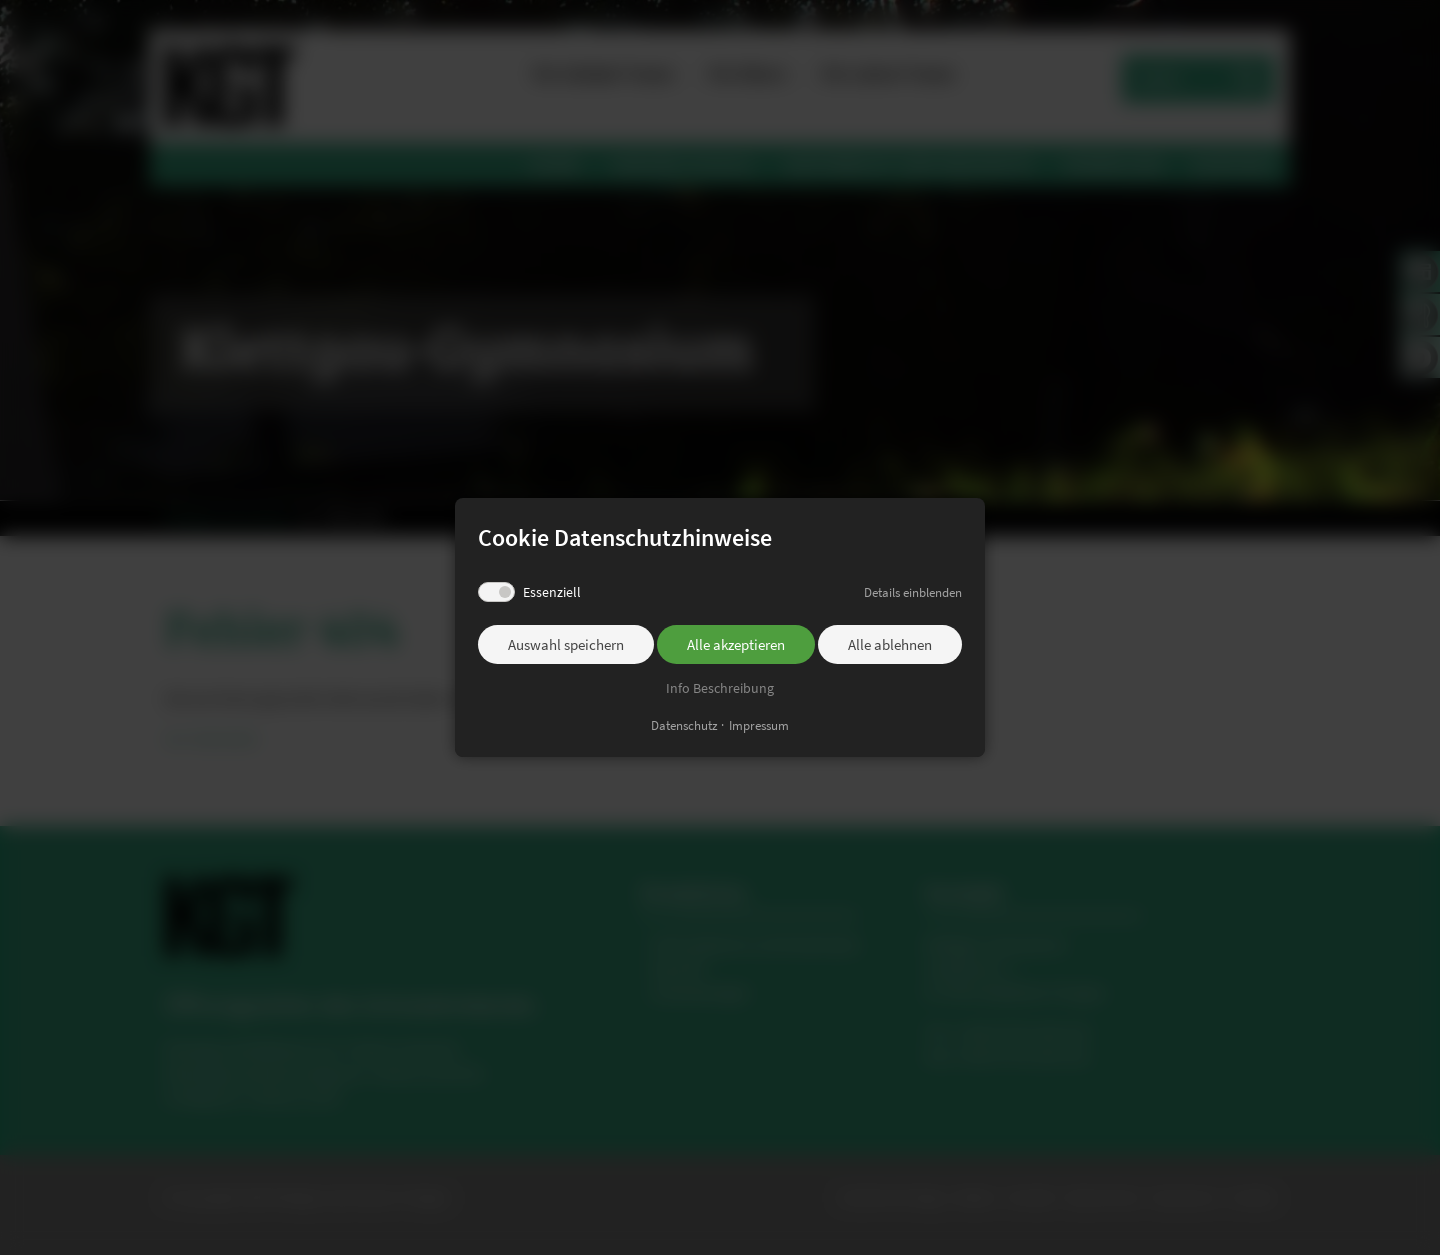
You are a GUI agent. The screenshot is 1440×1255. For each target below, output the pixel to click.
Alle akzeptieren (736, 644)
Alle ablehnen (890, 644)
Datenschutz (684, 725)
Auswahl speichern (566, 644)
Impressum (759, 725)
